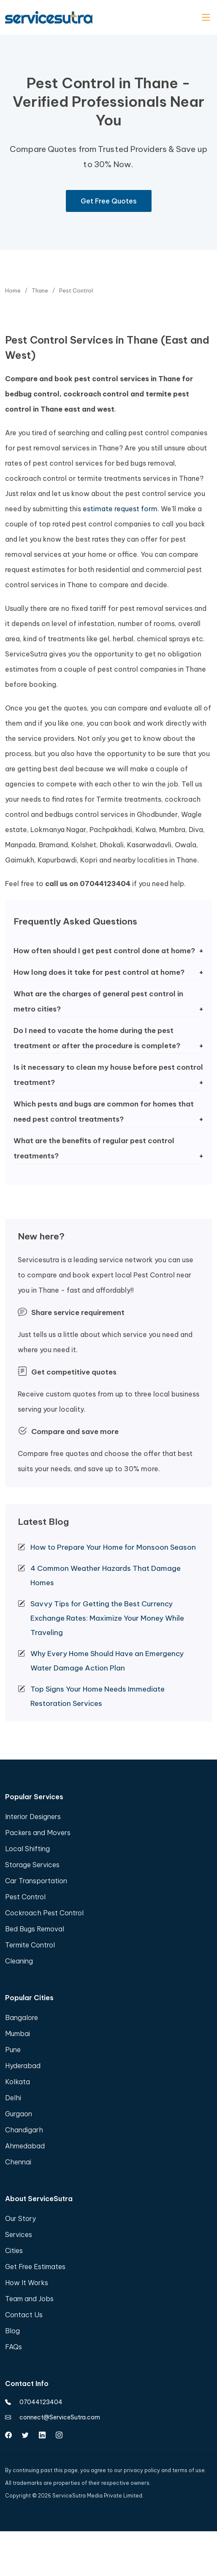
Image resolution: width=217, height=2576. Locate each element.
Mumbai (17, 2033)
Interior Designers (33, 1816)
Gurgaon (18, 2114)
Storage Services (32, 1864)
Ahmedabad (25, 2146)
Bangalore (21, 2017)
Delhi (13, 2097)
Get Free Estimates (35, 2266)
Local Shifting (27, 1848)
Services (18, 2234)
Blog (12, 2331)
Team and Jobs (29, 2298)
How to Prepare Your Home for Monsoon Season (113, 1547)
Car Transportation (36, 1880)
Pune (13, 2049)
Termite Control (30, 1945)
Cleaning (19, 1961)
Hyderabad (23, 2065)
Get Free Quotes (109, 201)
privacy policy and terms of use (164, 2470)
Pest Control (25, 1897)
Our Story (20, 2218)
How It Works (26, 2282)
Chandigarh (24, 2130)
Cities (14, 2250)
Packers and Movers (38, 1832)
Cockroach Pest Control (44, 1913)
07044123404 (33, 2402)
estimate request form (120, 508)
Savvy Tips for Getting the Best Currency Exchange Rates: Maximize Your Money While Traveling (107, 1618)
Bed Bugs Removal (34, 1929)
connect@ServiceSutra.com (52, 2417)
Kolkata (17, 2081)
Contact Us (24, 2314)
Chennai (18, 2162)
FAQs (13, 2347)
